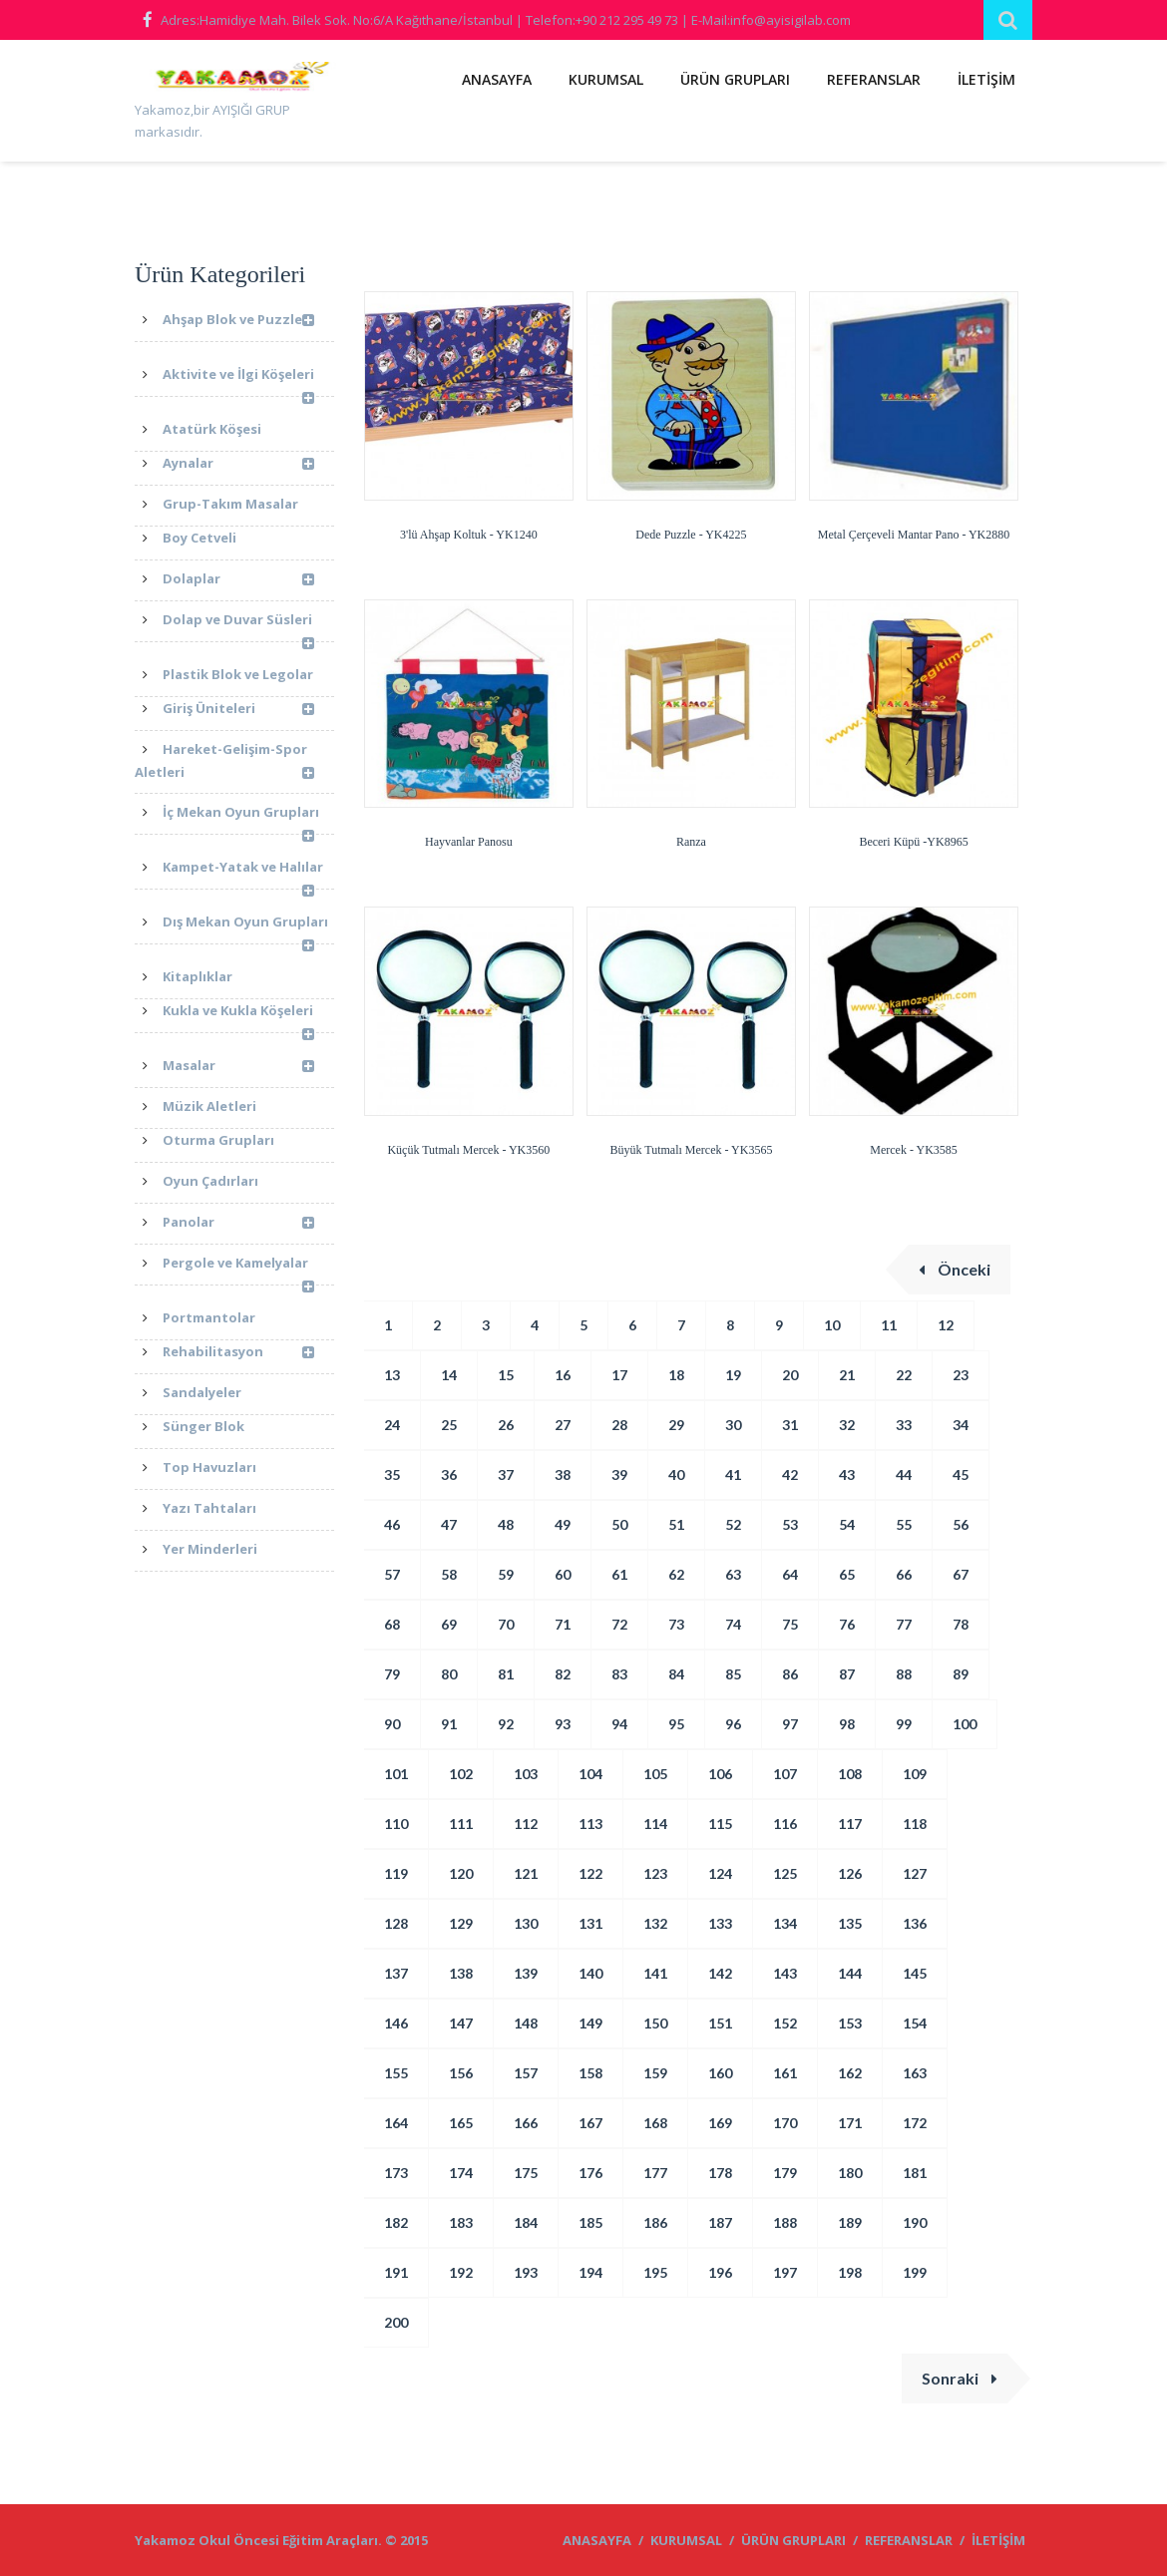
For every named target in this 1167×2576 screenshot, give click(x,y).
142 (720, 1973)
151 (720, 2023)
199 (915, 2272)
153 (850, 2023)
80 (449, 1673)
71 (563, 1624)
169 (720, 2122)
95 (676, 1723)
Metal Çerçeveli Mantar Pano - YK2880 (914, 535)
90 (392, 1723)
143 (785, 1973)
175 (526, 2172)
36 (449, 1474)
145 (915, 1973)
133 (720, 1923)
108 (850, 1773)
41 (733, 1474)
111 (461, 1823)
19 (733, 1374)
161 (785, 2072)
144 (850, 1973)
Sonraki (959, 2378)
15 (506, 1374)
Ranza (691, 842)
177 (655, 2172)
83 (619, 1673)
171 (850, 2122)
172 (915, 2122)
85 (733, 1673)
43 (847, 1474)
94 (619, 1723)
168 (655, 2122)
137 (396, 1973)
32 (847, 1424)
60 (563, 1574)
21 (847, 1374)
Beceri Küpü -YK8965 (913, 842)
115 (720, 1823)
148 (526, 2023)
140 (590, 1973)
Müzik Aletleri (209, 1106)
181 (915, 2172)
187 (720, 2222)
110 (396, 1823)
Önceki (954, 1269)
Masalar (238, 1066)
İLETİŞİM (986, 79)
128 (396, 1923)
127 (915, 1873)
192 (461, 2272)
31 (790, 1424)
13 (392, 1374)
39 (619, 1474)
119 (396, 1873)
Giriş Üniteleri (238, 709)
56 (961, 1524)
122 (590, 1873)
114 (655, 1823)
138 (461, 1973)
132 (655, 1923)
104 (590, 1773)
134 (785, 1923)
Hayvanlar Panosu (469, 842)
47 (449, 1524)
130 (526, 1923)
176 (590, 2172)
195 (655, 2272)
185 (590, 2222)
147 (461, 2023)
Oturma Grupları (218, 1140)
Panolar (238, 1223)
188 (785, 2222)
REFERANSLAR (874, 79)
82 (563, 1673)
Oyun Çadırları (210, 1181)
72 (619, 1624)
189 (850, 2222)
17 (619, 1374)
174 (461, 2172)
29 (676, 1424)
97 (790, 1723)
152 (785, 2023)
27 (563, 1424)
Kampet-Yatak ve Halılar (243, 874)
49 (563, 1524)
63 (733, 1574)
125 (785, 1873)
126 (850, 1873)
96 (733, 1723)
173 (396, 2172)
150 (655, 2023)
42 (790, 1474)
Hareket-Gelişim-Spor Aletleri (224, 763)
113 (590, 1823)
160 (720, 2072)
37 (506, 1474)
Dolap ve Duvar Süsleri (238, 626)
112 (526, 1823)
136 (915, 1923)
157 (526, 2072)
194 (590, 2272)
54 (847, 1524)
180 (850, 2172)
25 (449, 1424)
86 (790, 1673)
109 (915, 1773)
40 (676, 1474)
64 (790, 1574)
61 (619, 1574)
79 (392, 1673)
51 (676, 1524)
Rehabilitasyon (238, 1352)
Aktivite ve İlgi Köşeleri (238, 381)
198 (850, 2272)
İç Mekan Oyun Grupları (241, 819)
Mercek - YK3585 (914, 1150)
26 (506, 1424)
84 (676, 1673)
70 (506, 1624)
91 (449, 1723)
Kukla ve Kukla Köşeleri (238, 1017)
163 (915, 2072)
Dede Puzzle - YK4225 (690, 535)
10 (832, 1324)
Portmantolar (209, 1317)
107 (785, 1773)
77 (904, 1624)
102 (461, 1773)
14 (449, 1374)
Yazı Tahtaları (209, 1508)
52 (733, 1524)
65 (847, 1574)
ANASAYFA (497, 79)
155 (396, 2072)
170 (785, 2122)
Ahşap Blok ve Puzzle (238, 325)
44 (904, 1474)
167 (590, 2122)
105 (655, 1773)
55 (904, 1524)
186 (655, 2222)
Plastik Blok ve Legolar (238, 674)
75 (790, 1624)
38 (563, 1474)
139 (526, 1973)
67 (961, 1574)
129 (461, 1923)
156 (461, 2072)
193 (526, 2272)
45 (961, 1474)
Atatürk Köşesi (212, 429)
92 (506, 1723)
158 (590, 2072)
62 (676, 1574)
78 (961, 1624)
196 (720, 2272)
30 (733, 1424)
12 (946, 1324)
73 (676, 1624)
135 (850, 1923)
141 (655, 1973)
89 (961, 1673)
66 (904, 1574)
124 (720, 1873)
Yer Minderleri (210, 1549)
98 (847, 1723)
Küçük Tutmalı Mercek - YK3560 (468, 1150)
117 (850, 1823)
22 (904, 1374)
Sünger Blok (203, 1426)
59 (506, 1574)
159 (655, 2072)
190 (915, 2222)
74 (733, 1624)
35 (392, 1474)
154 (915, 2023)
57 (392, 1574)
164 (396, 2122)
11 (889, 1324)
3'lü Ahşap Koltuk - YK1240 (469, 535)
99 (904, 1723)
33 (904, 1424)
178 (720, 2172)
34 (961, 1424)
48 (506, 1524)
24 (392, 1424)
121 (526, 1873)
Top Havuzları (209, 1467)
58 (449, 1574)
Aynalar (238, 464)
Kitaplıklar (197, 976)
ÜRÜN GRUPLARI (735, 79)
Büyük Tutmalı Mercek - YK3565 (691, 1150)
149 (590, 2023)
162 (850, 2072)
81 (506, 1673)
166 (526, 2122)
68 (392, 1624)
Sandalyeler (202, 1392)
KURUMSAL (606, 79)
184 (526, 2222)
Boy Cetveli (199, 538)
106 (720, 1773)
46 (392, 1524)
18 (676, 1374)
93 (563, 1723)
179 (785, 2172)
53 (790, 1524)
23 (961, 1374)
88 (904, 1673)
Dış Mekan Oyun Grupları (245, 928)
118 (915, 1823)
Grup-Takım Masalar (230, 504)
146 (396, 2023)
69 (449, 1624)
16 (563, 1374)
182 (396, 2222)
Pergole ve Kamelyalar (238, 1270)
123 (655, 1873)
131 (590, 1923)
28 (619, 1424)
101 (396, 1773)
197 (785, 2272)
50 (619, 1524)
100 (964, 1723)
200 (396, 2322)
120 (461, 1873)
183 (461, 2222)
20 (790, 1374)
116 (785, 1823)
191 (396, 2272)
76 (847, 1624)
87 (847, 1673)
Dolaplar (238, 579)
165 (461, 2122)
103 (526, 1773)
